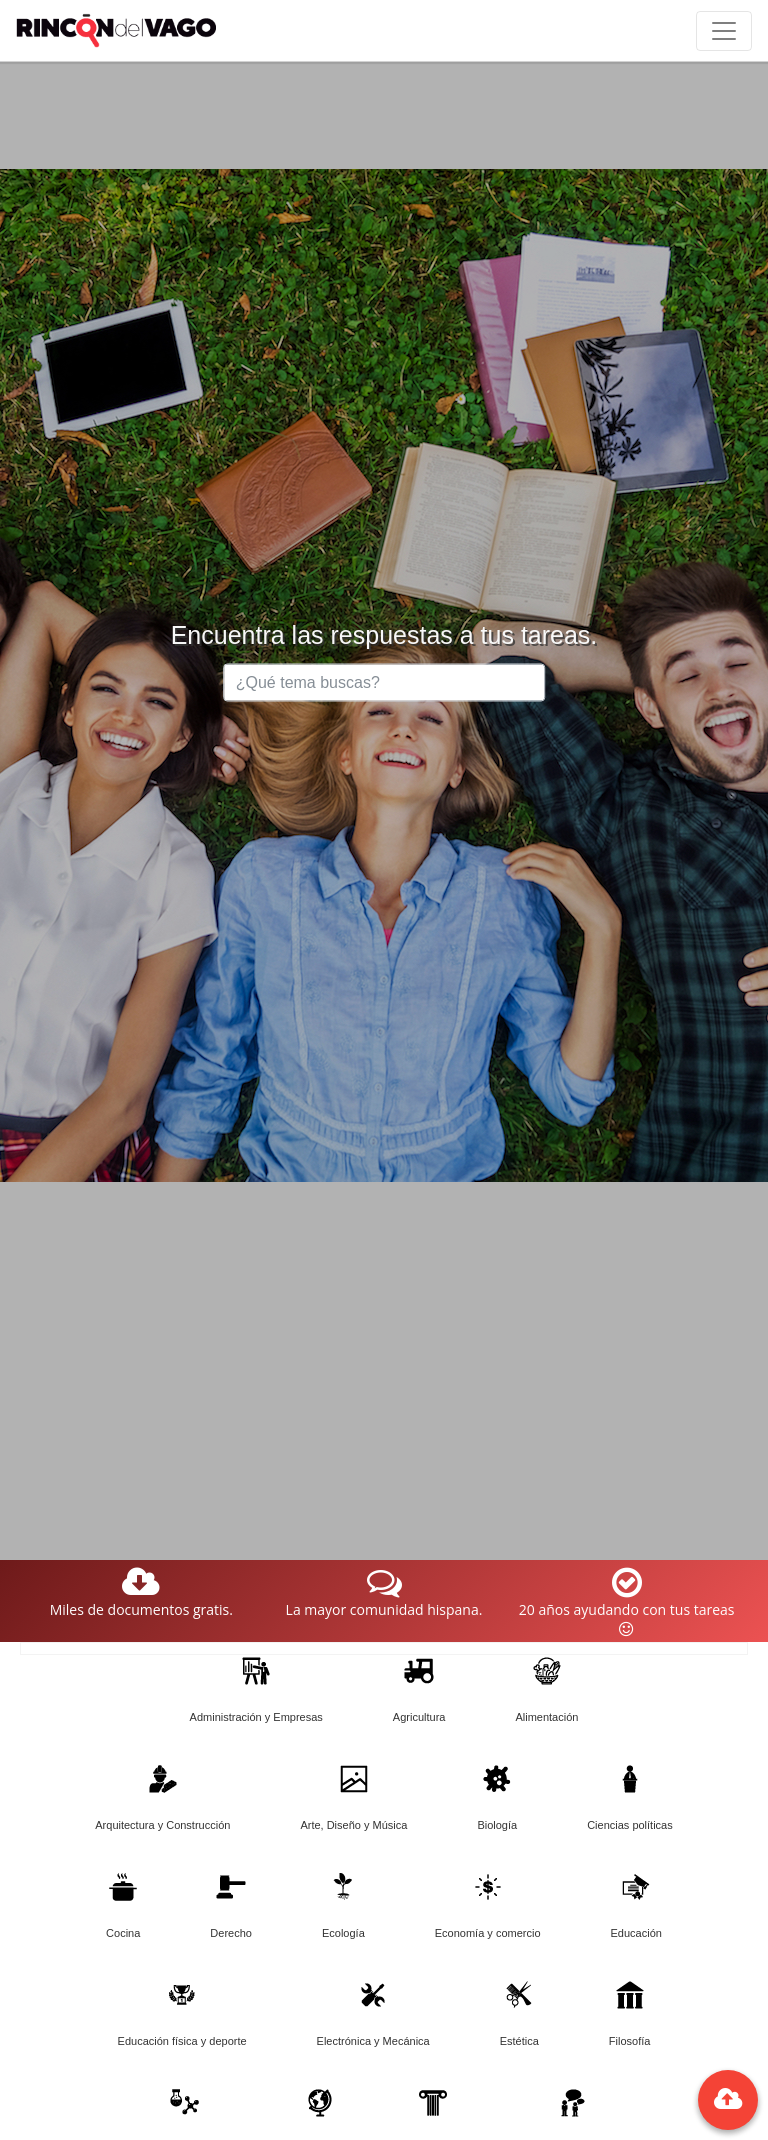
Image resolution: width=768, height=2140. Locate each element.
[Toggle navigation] (724, 31)
